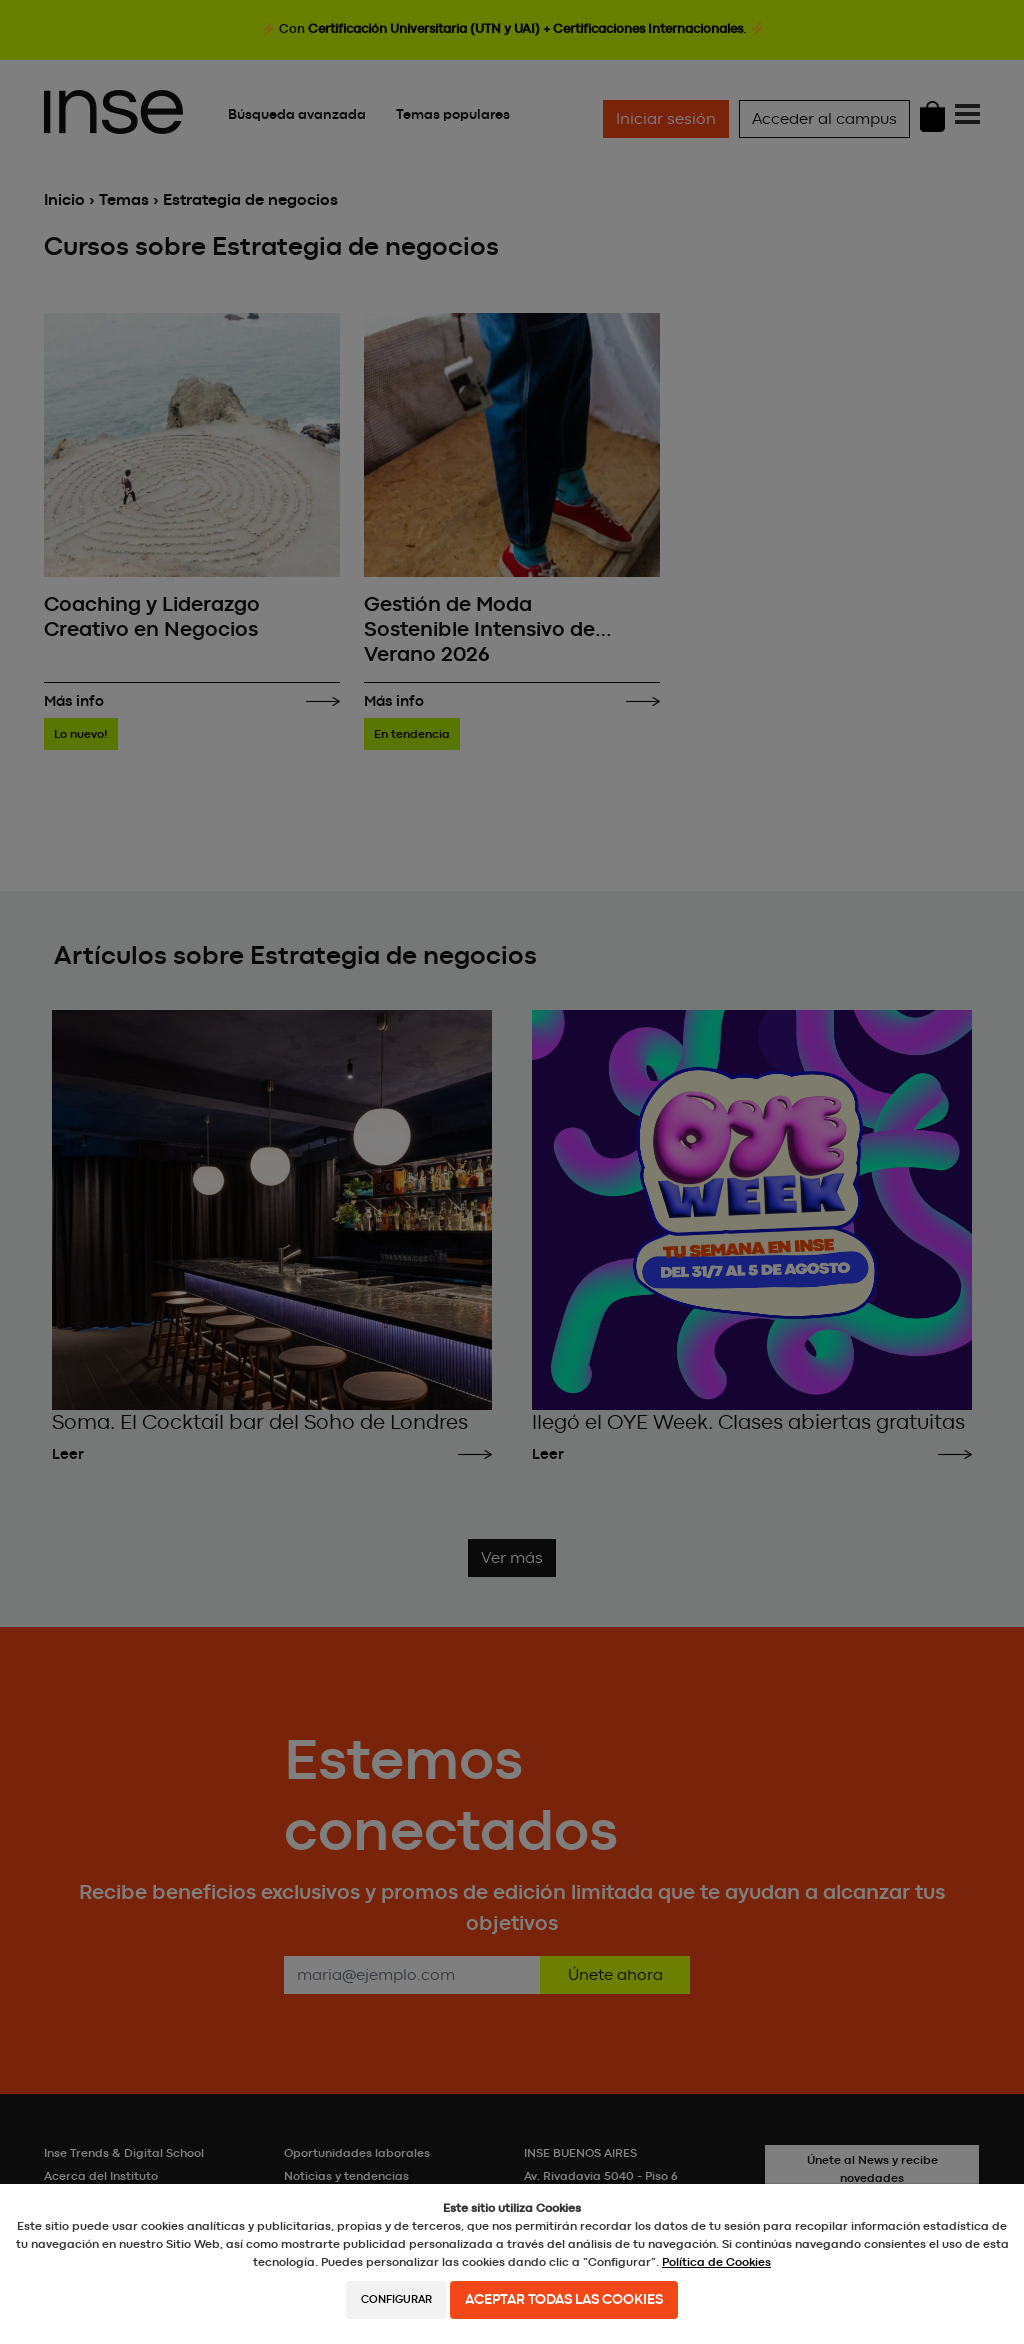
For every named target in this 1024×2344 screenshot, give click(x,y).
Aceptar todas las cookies (564, 2300)
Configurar (396, 2299)
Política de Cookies (716, 2262)
